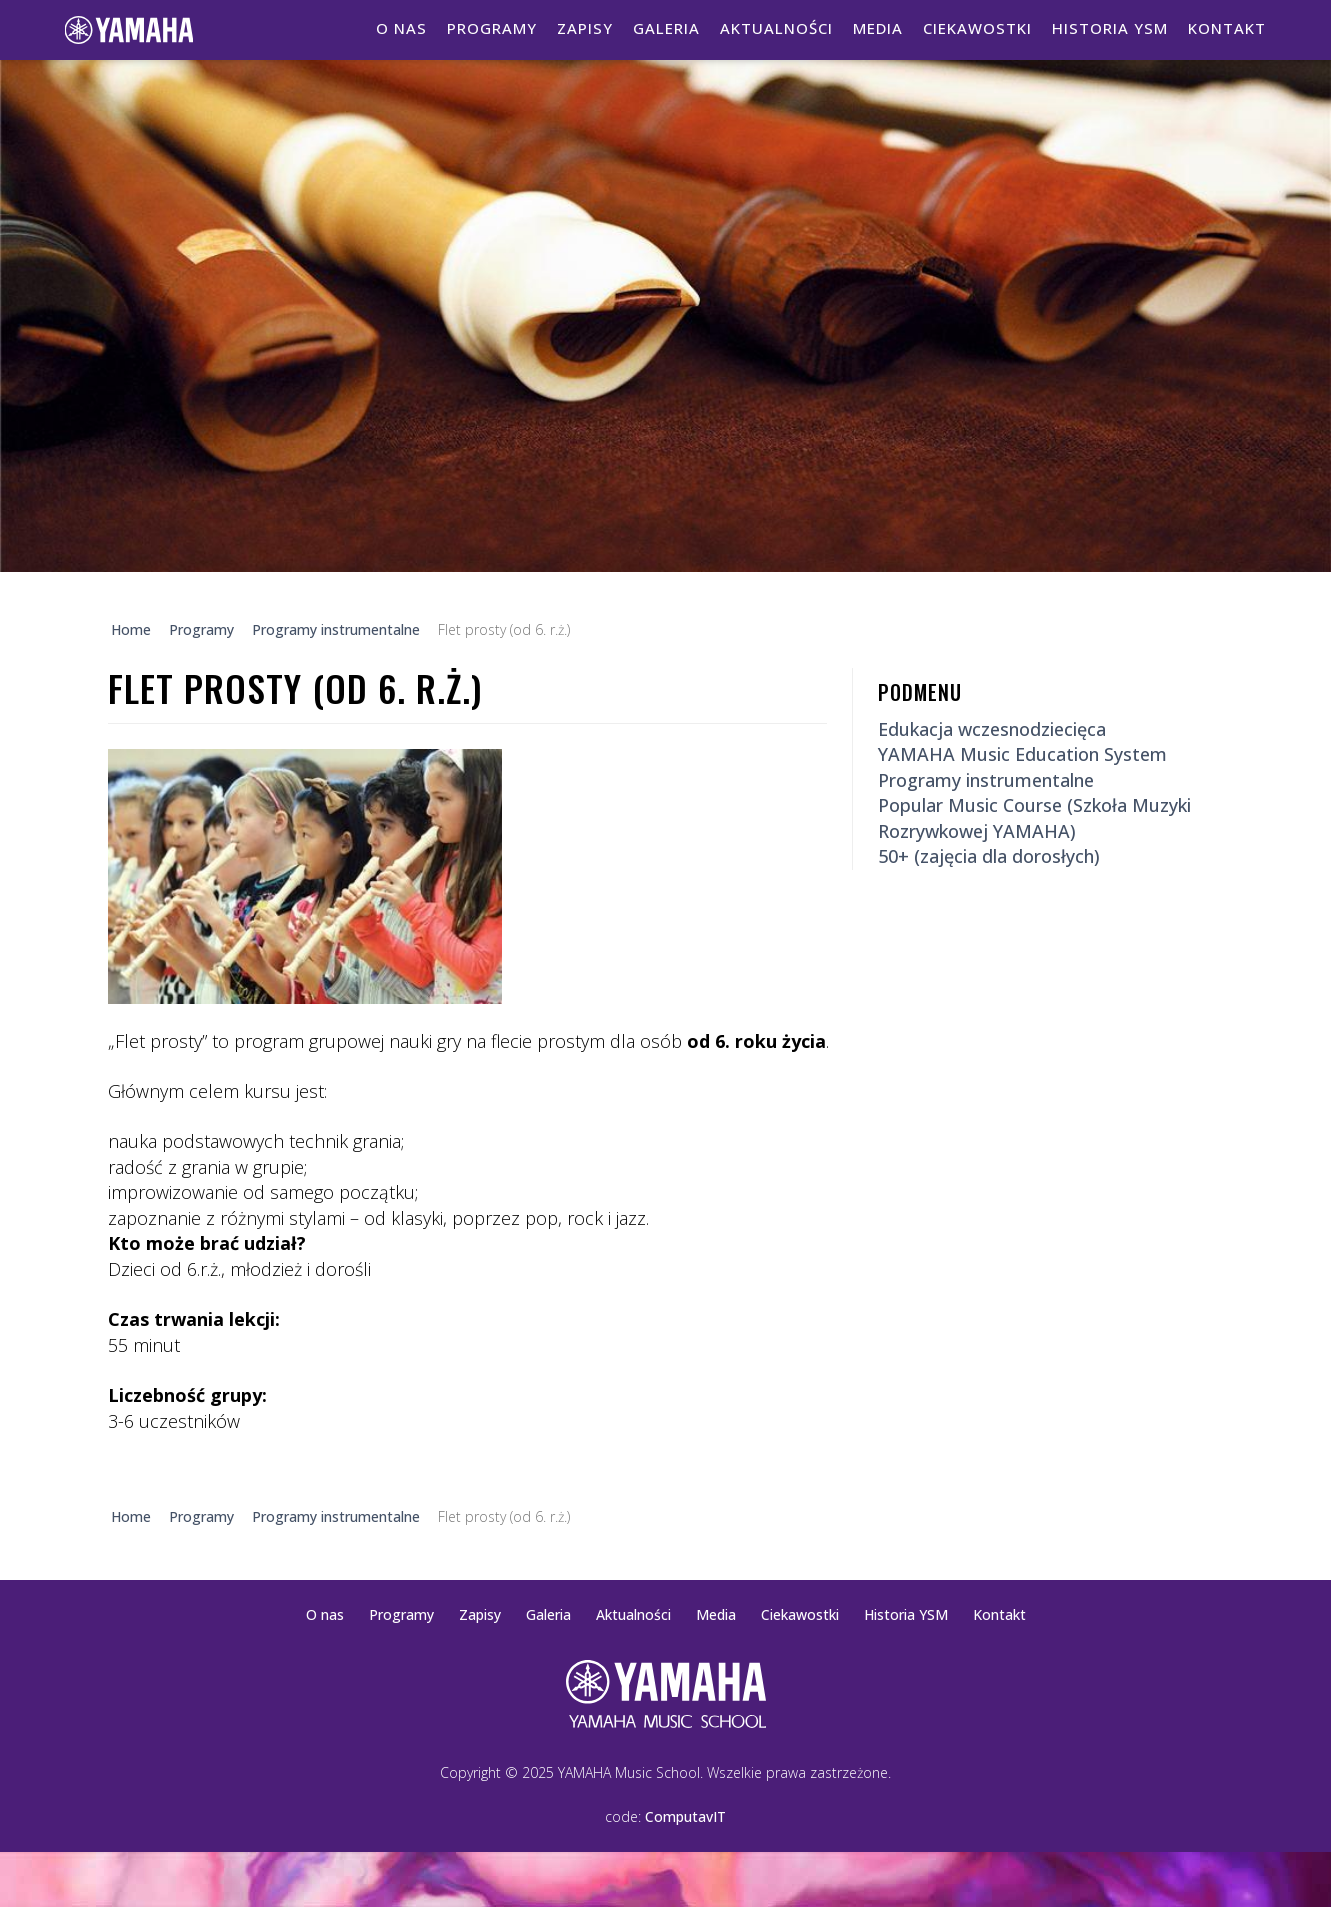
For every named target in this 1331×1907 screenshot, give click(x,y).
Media (878, 28)
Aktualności (776, 28)
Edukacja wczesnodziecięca (992, 729)
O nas (401, 28)
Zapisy (585, 28)
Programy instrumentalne (986, 780)
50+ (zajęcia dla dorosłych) (989, 856)
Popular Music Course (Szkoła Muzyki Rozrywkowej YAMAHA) (1034, 817)
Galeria (666, 28)
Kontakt (1227, 28)
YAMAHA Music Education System (1022, 754)
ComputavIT (685, 1816)
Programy (492, 28)
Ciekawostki (977, 28)
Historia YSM (1110, 28)
